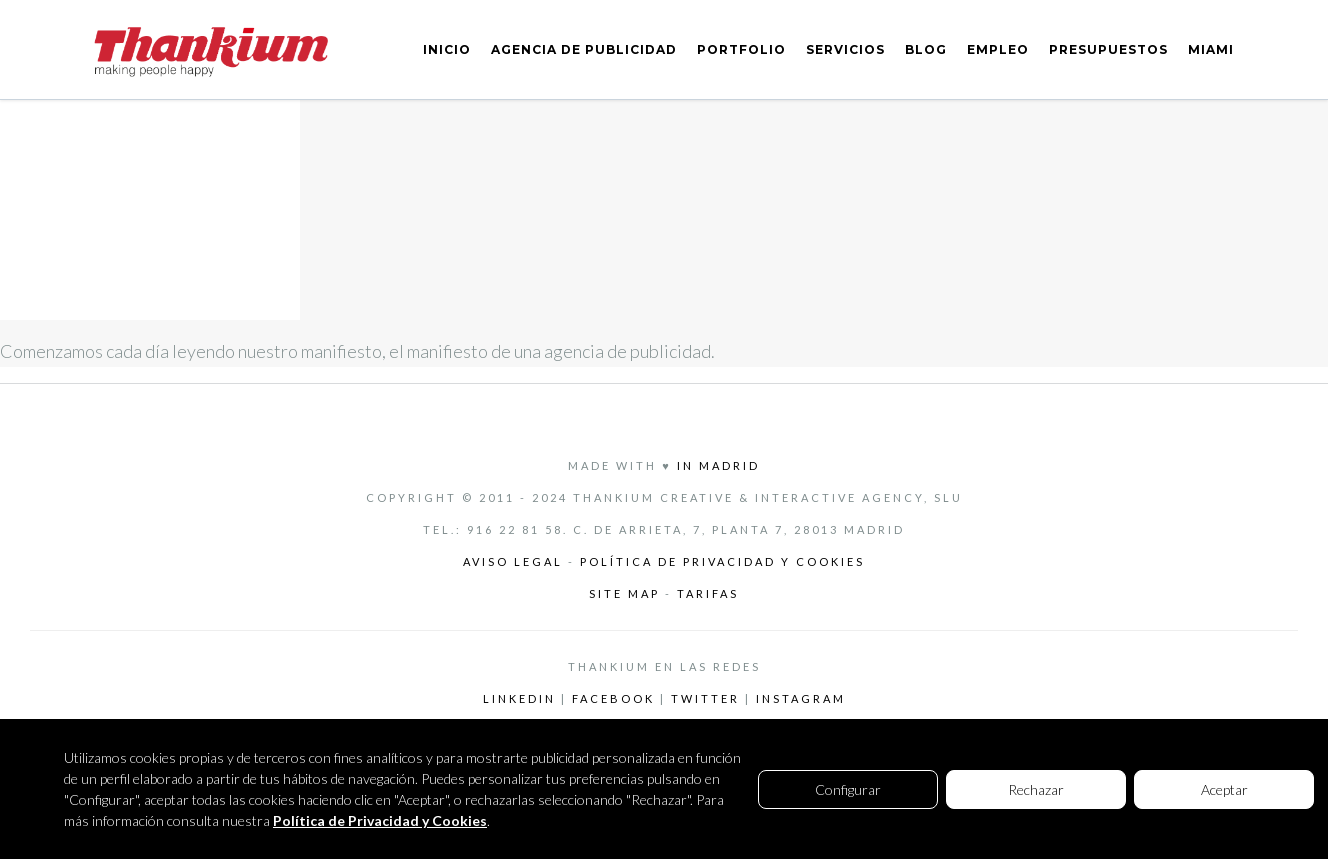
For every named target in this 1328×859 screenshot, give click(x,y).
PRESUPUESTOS (1108, 49)
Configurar (848, 789)
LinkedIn (519, 698)
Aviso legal (513, 561)
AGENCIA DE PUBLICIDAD (584, 49)
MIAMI (1211, 49)
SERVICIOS (845, 49)
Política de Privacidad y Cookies (380, 820)
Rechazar (1036, 789)
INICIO (447, 49)
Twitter (705, 698)
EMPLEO (998, 49)
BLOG (926, 49)
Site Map (627, 593)
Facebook (613, 698)
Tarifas (708, 593)
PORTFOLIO (741, 49)
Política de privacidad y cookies (722, 561)
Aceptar (1224, 789)
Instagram (801, 698)
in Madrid (718, 465)
